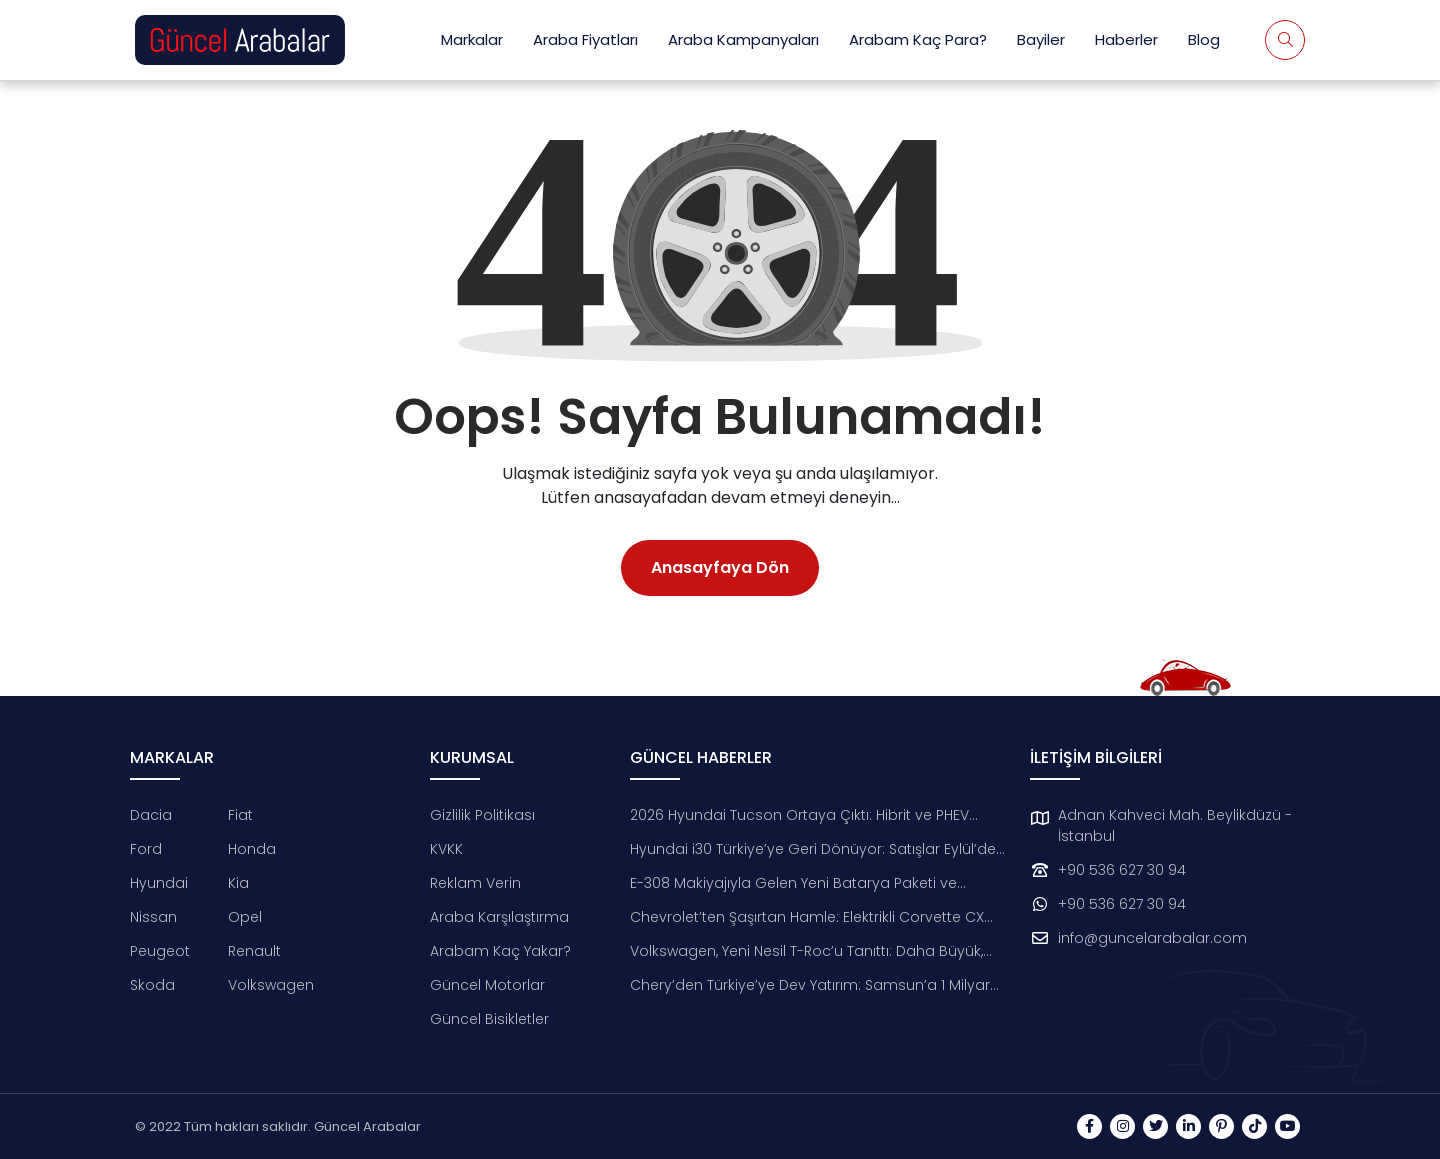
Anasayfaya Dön (720, 567)
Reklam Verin (475, 883)
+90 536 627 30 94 (1122, 870)
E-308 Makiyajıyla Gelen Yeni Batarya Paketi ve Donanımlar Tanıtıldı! (793, 883)
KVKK (446, 849)
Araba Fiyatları (585, 39)
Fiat (240, 815)
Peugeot (160, 951)
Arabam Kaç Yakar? (500, 951)
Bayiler (1041, 39)
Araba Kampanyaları (743, 39)
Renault (254, 951)
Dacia (151, 815)
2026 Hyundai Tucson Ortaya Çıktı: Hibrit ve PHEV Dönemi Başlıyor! (799, 815)
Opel (245, 917)
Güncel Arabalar (367, 1126)
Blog (1204, 39)
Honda (252, 849)
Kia (238, 883)
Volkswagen (271, 985)
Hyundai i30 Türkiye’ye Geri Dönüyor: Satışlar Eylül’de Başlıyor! (813, 849)
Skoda (152, 985)
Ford (146, 849)
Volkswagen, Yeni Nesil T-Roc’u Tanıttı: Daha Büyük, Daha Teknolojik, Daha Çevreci (806, 951)
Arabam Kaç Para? (918, 39)
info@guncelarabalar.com (1152, 938)
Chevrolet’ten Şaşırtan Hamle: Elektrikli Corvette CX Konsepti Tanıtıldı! (807, 917)
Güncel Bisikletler (489, 1019)
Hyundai (159, 883)
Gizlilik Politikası (482, 815)
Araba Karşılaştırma (499, 917)
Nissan (153, 917)
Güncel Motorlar (487, 985)
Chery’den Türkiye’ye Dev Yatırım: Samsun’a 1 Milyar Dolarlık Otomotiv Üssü (810, 985)
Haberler (1126, 39)
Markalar (472, 39)
